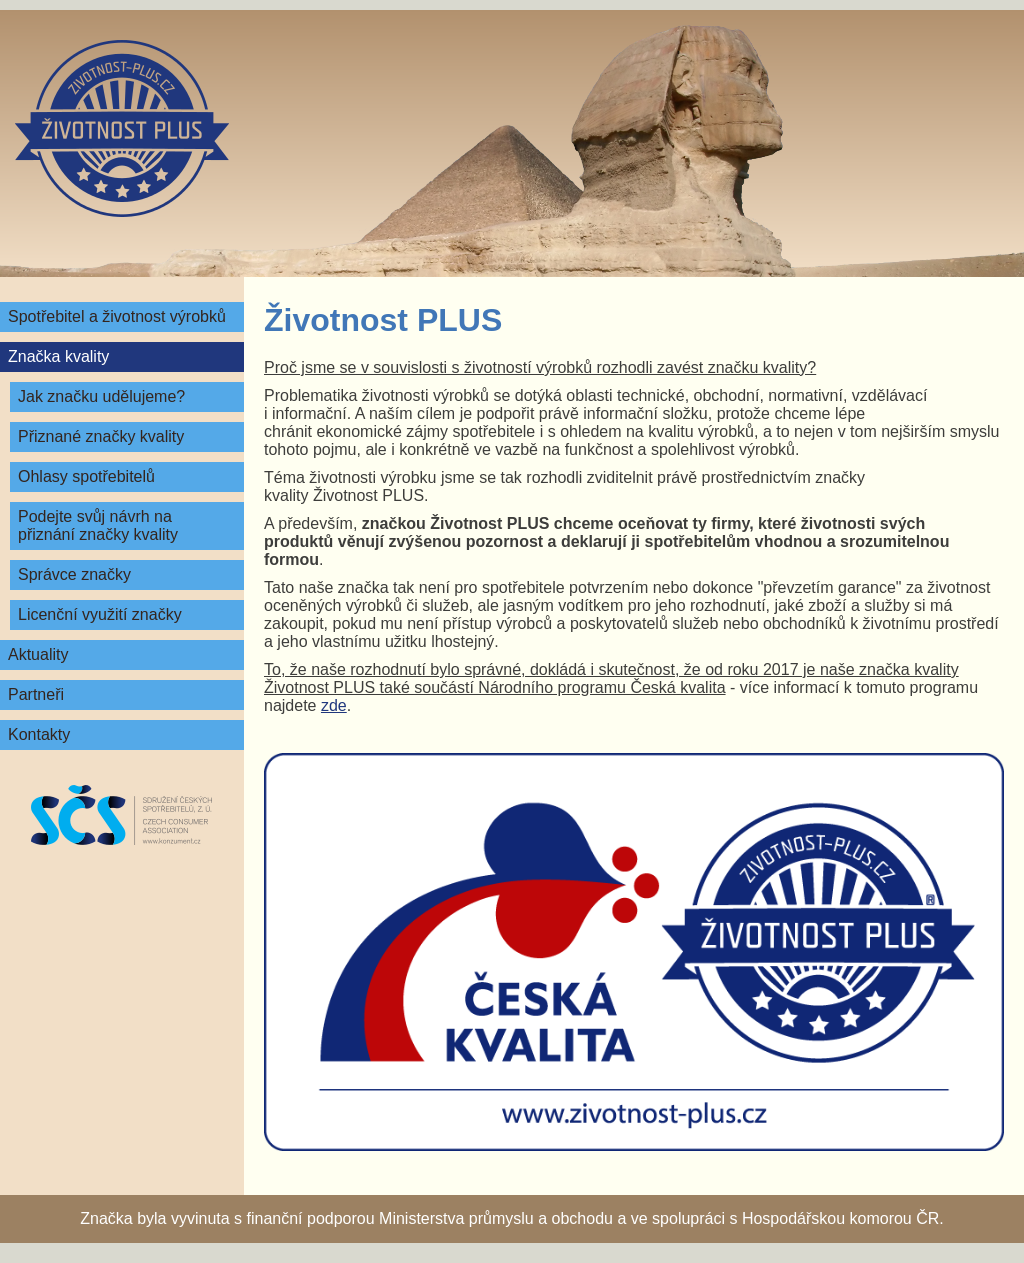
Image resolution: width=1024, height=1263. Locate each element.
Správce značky (74, 574)
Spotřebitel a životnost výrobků (117, 316)
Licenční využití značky (100, 614)
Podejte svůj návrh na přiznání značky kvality (98, 525)
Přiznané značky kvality (101, 436)
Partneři (36, 694)
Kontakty (39, 734)
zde (334, 705)
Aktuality (38, 654)
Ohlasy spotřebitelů (86, 476)
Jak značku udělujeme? (101, 396)
